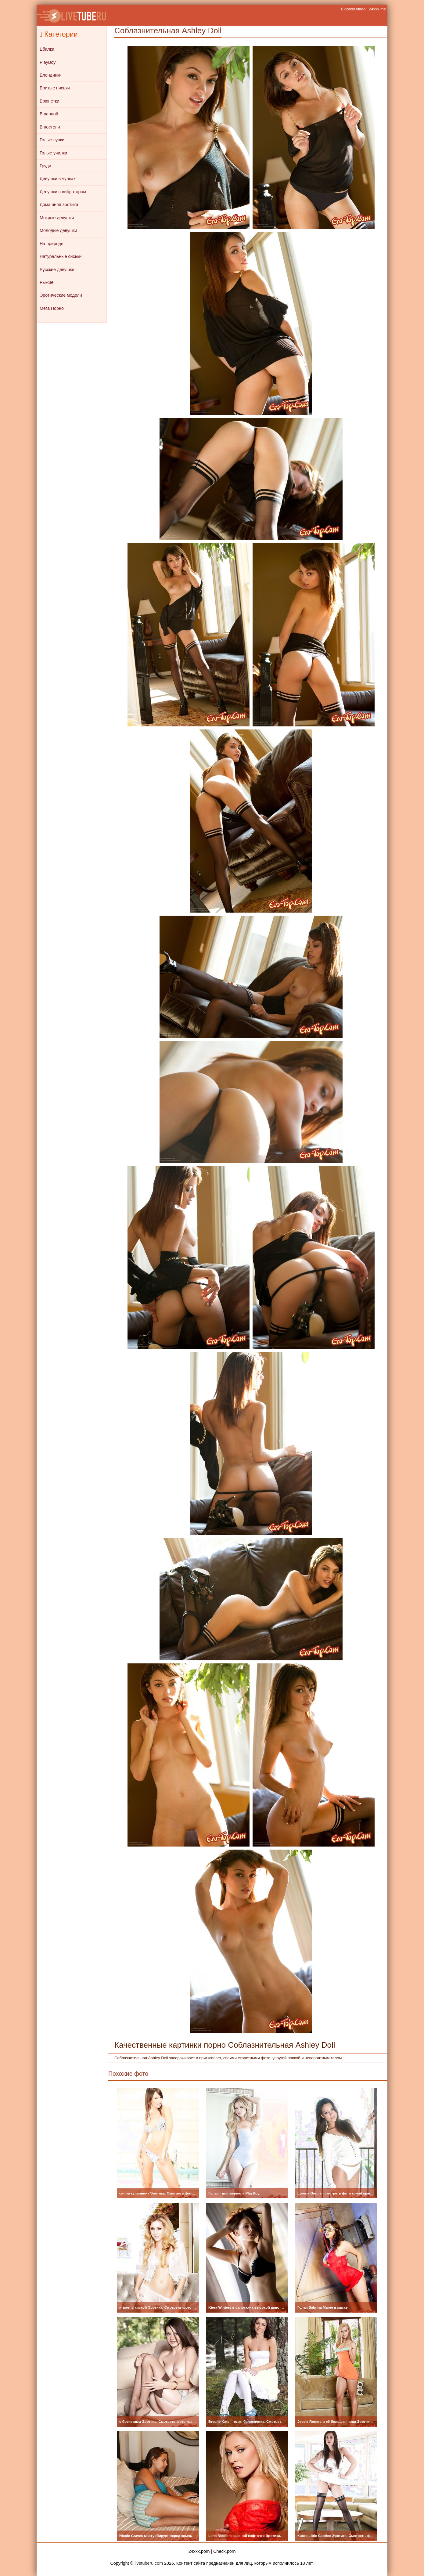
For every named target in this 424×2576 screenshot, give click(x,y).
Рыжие (46, 282)
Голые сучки (52, 139)
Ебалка (47, 49)
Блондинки (51, 75)
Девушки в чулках (58, 178)
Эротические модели (61, 295)
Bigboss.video (353, 9)
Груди (45, 165)
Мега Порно (52, 308)
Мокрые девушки (57, 217)
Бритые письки (55, 87)
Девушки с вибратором (63, 191)
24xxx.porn (199, 2551)
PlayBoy (48, 62)
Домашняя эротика (59, 204)
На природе (51, 243)
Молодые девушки (58, 230)
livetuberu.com (149, 2563)
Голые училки (53, 152)
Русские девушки (57, 269)
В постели (50, 127)
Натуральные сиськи (60, 256)
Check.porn (224, 2551)
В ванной (49, 113)
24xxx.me (377, 9)
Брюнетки (49, 101)
